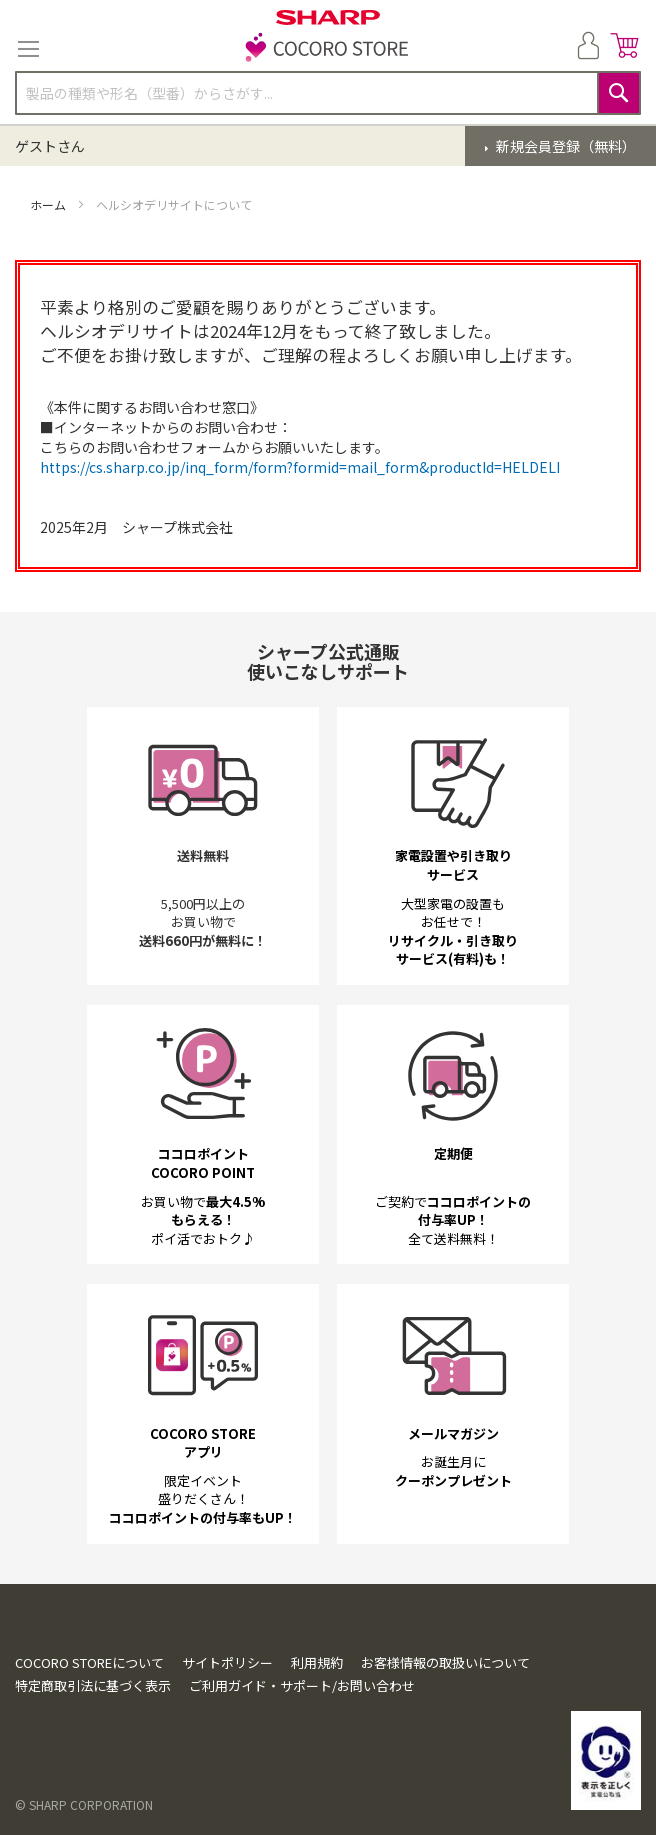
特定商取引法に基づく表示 (93, 1685)
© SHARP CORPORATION (84, 1804)
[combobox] (328, 93)
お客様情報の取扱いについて (445, 1662)
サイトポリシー (227, 1662)
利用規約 (317, 1662)
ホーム (49, 204)
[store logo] (328, 49)
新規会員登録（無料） (564, 146)
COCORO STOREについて (89, 1662)
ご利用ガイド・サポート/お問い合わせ (302, 1685)
